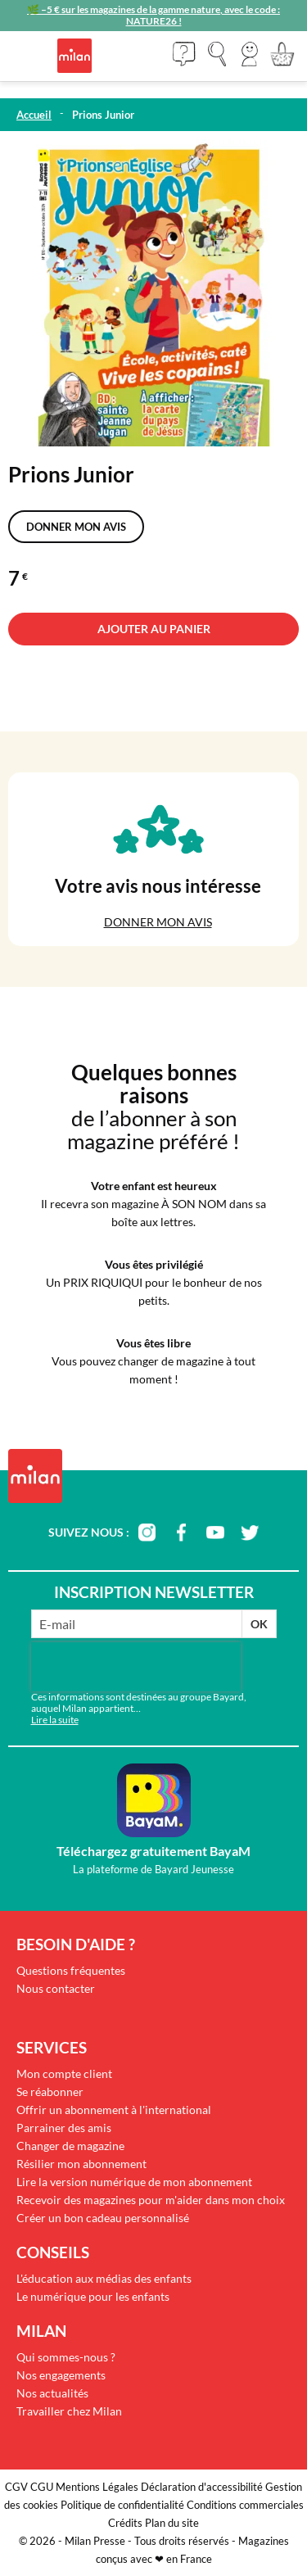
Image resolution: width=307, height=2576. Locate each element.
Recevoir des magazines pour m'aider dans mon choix (150, 2200)
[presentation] (136, 1666)
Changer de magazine (70, 2146)
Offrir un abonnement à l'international (113, 2109)
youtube (215, 1532)
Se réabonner (50, 2091)
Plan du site (172, 2522)
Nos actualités (52, 2393)
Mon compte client (64, 2073)
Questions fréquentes (70, 1970)
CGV (16, 2486)
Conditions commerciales (245, 2504)
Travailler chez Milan (69, 2411)
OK (259, 1624)
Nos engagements (61, 2375)
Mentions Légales (97, 2486)
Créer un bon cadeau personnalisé (102, 2218)
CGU (41, 2486)
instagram (147, 1532)
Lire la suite (55, 1720)
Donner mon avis (76, 526)
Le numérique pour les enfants (92, 2296)
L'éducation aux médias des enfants (104, 2278)
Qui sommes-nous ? (65, 2357)
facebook (181, 1532)
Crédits (125, 2522)
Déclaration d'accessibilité (202, 2486)
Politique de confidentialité (122, 2504)
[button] (249, 54)
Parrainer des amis (63, 2128)
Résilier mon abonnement (81, 2164)
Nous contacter (55, 1988)
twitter (250, 1532)
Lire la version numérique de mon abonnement (134, 2182)
